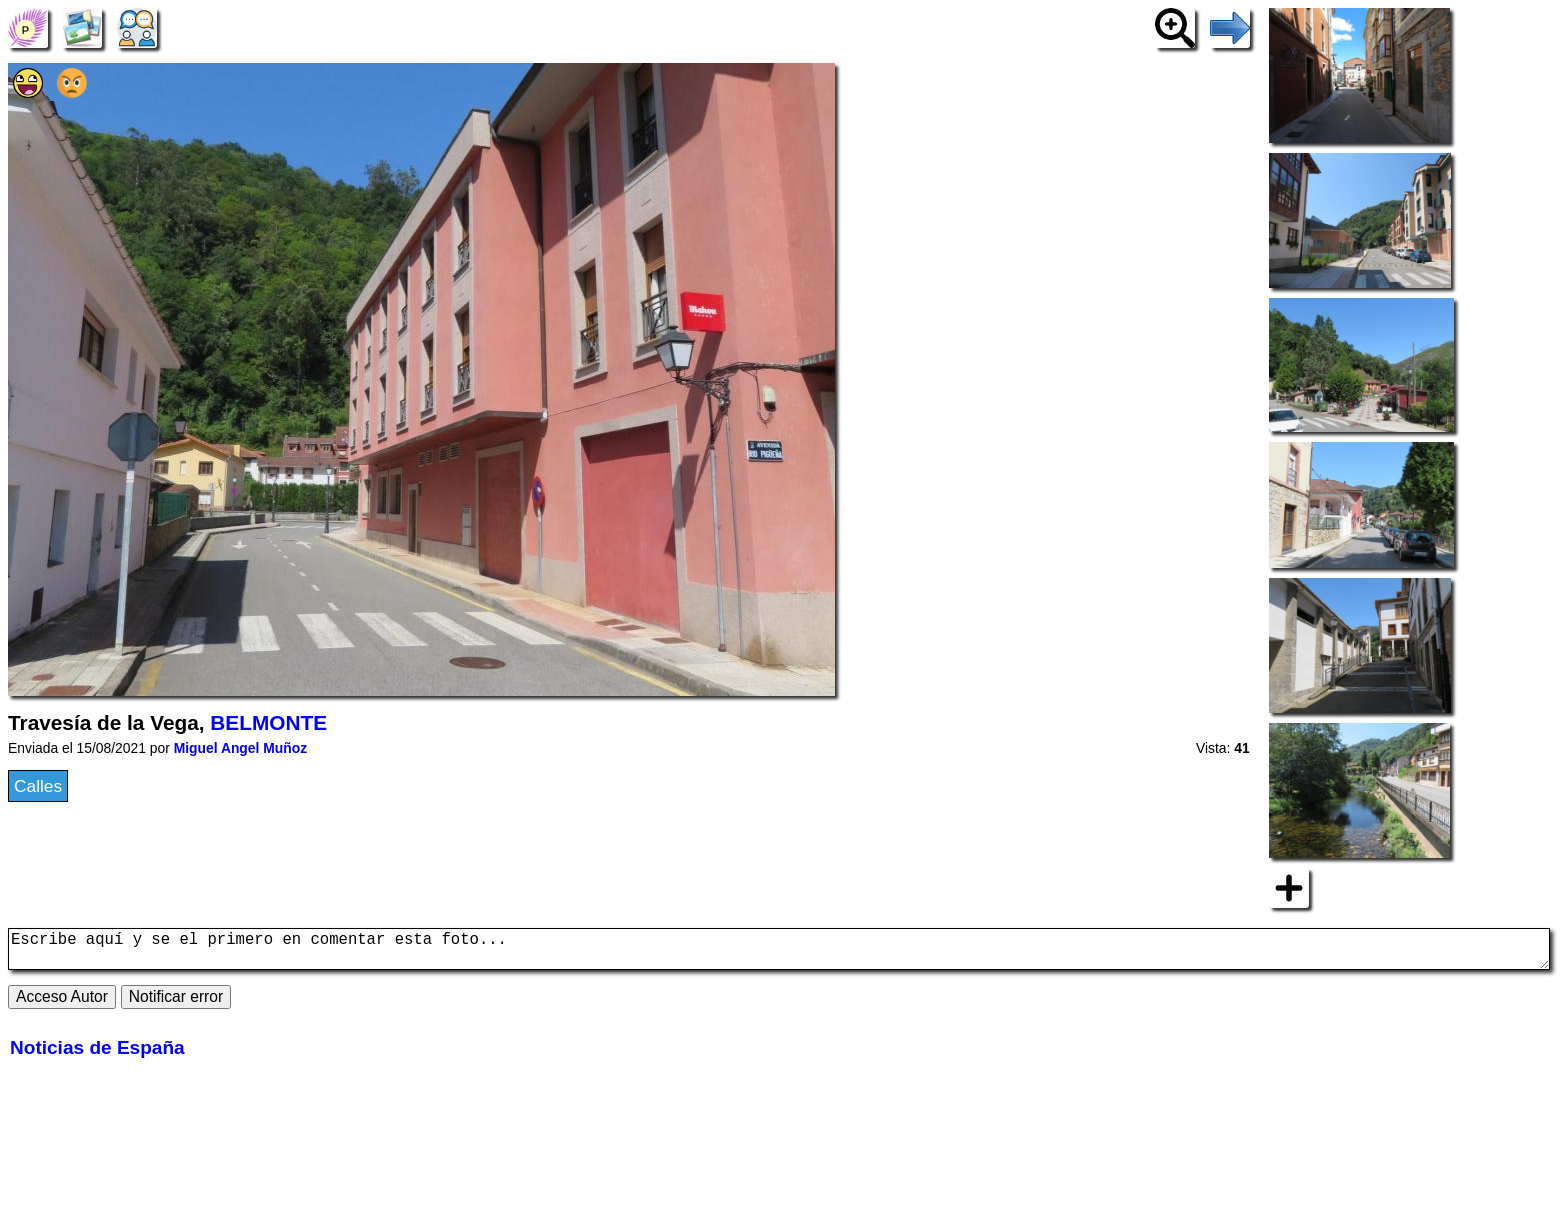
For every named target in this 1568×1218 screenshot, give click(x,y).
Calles (38, 786)
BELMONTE (268, 722)
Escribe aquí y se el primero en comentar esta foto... (779, 953)
